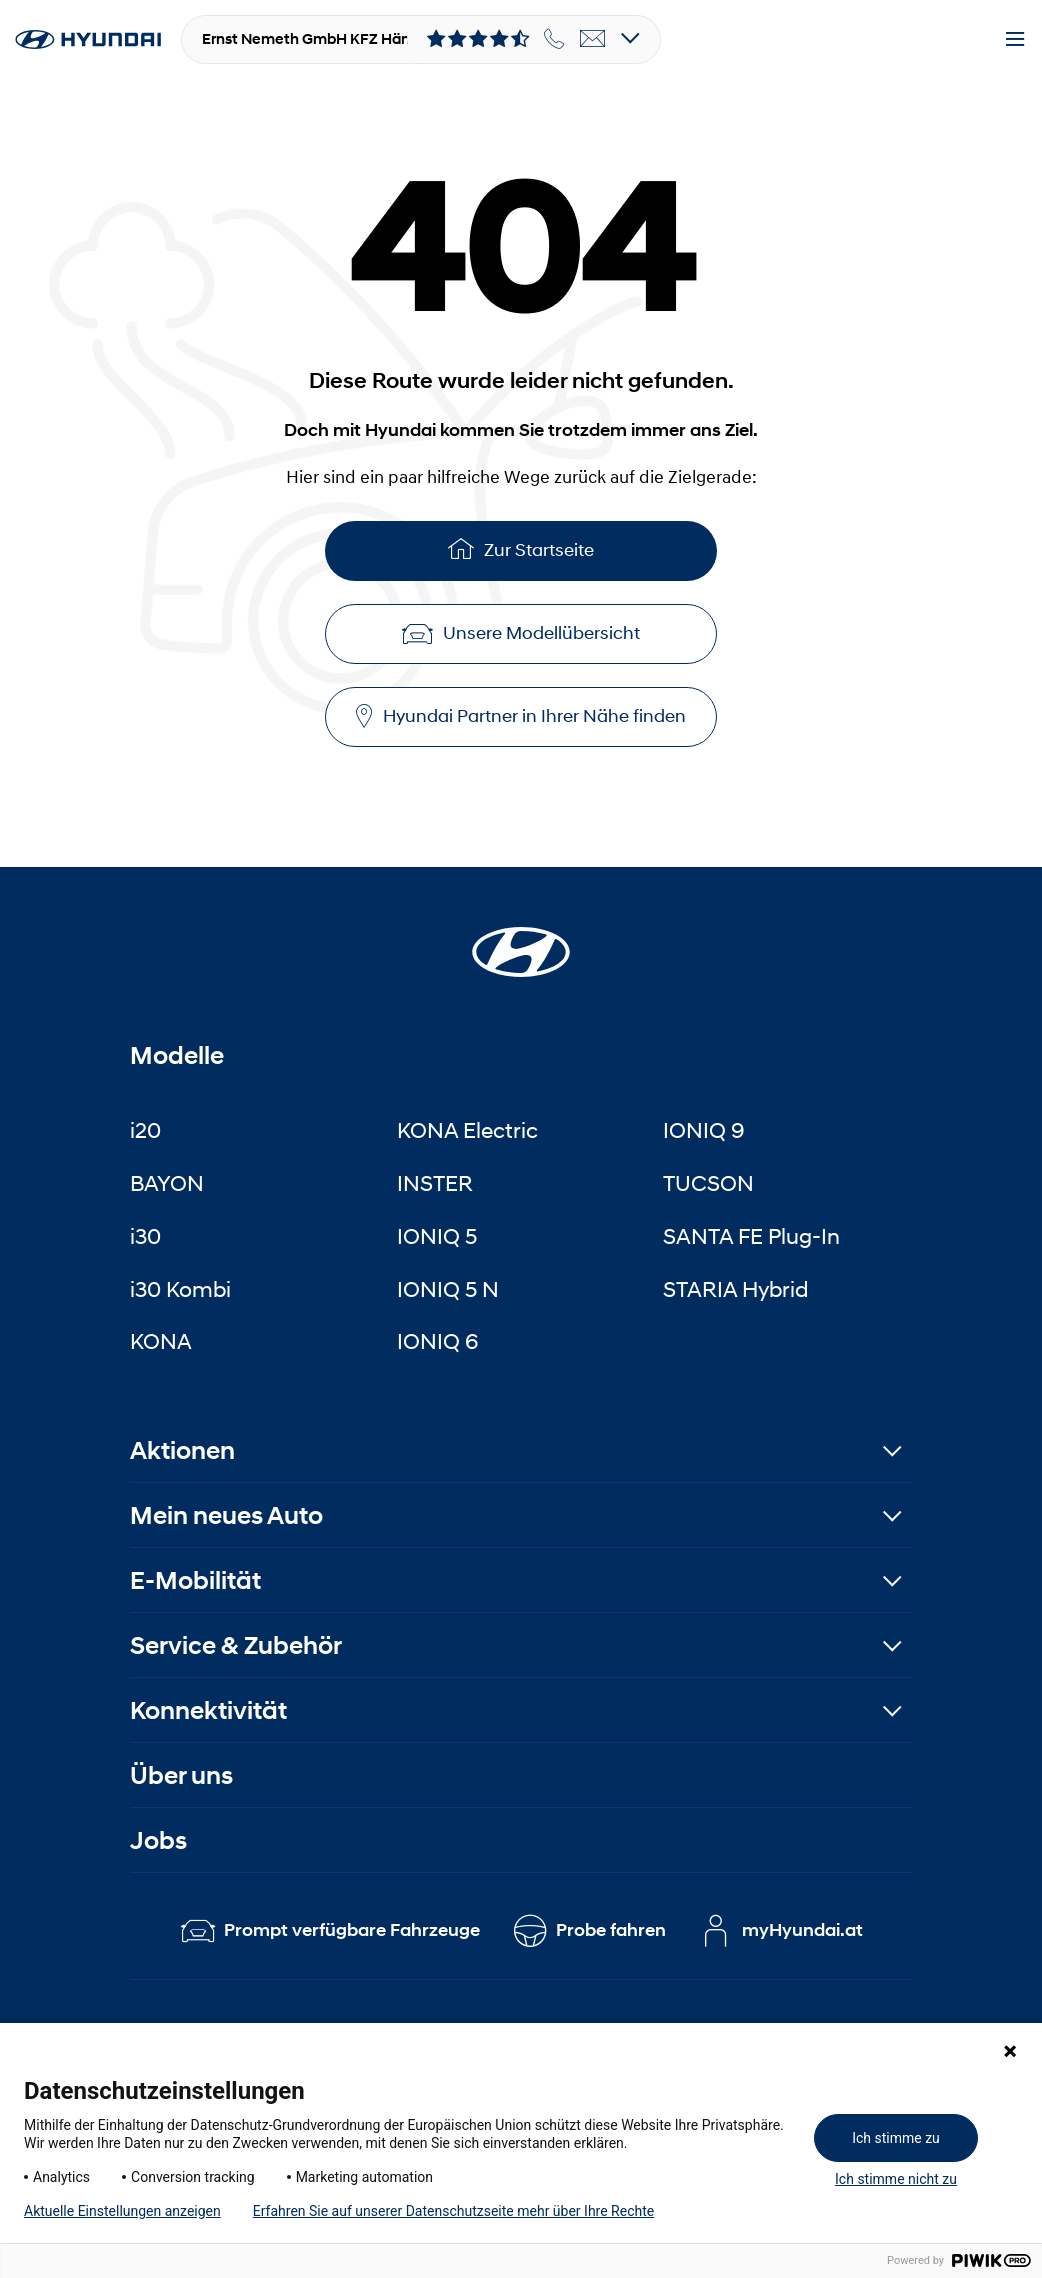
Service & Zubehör (236, 1645)
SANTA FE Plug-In (751, 1236)
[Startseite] (521, 940)
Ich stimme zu (896, 2138)
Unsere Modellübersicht (521, 633)
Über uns (181, 1775)
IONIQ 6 (438, 1341)
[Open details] (630, 39)
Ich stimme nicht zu (896, 2179)
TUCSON (708, 1183)
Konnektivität (208, 1710)
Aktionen (182, 1450)
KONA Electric (467, 1130)
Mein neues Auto (226, 1515)
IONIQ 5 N (448, 1289)
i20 (145, 1130)
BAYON (167, 1183)
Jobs (158, 1840)
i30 (145, 1236)
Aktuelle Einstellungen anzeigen (122, 2211)
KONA (161, 1341)
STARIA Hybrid (735, 1289)
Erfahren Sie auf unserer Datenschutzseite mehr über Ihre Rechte (453, 2211)
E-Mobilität (195, 1580)
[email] (593, 39)
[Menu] (1015, 40)
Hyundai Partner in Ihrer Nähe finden (521, 716)
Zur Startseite (521, 548)
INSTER (435, 1183)
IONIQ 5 (437, 1236)
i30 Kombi (180, 1289)
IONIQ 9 (704, 1130)
